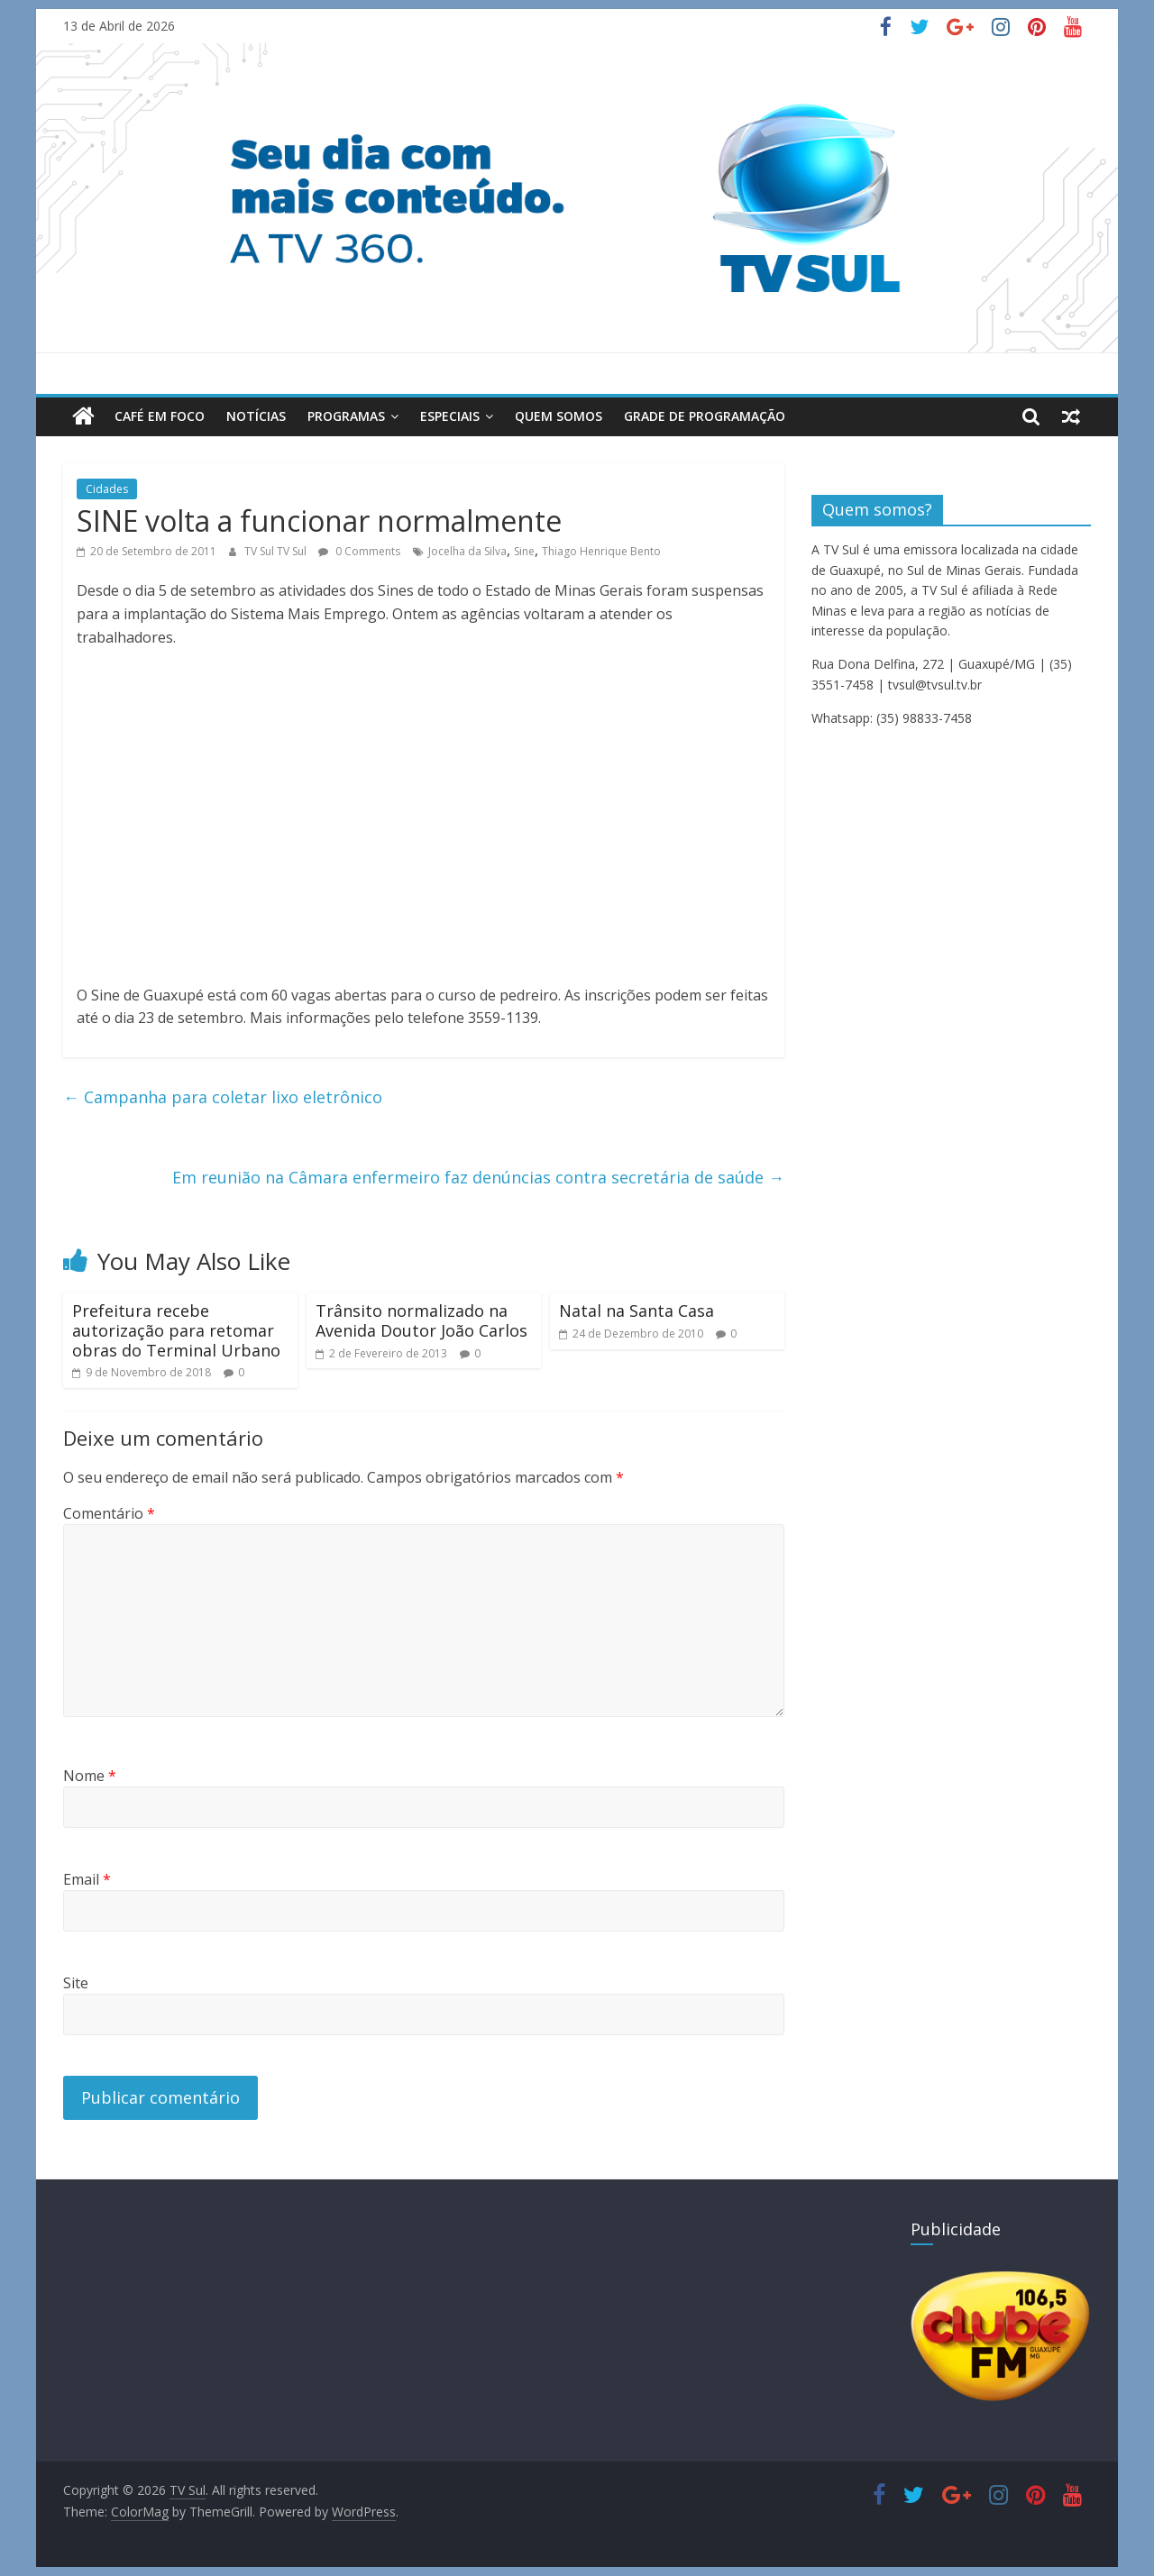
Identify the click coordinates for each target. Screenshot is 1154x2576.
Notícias (256, 416)
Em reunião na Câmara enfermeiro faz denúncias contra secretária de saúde (478, 1177)
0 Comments (359, 551)
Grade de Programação (704, 416)
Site (75, 1983)
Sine (524, 551)
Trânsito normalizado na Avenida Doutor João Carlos (421, 1320)
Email (87, 1879)
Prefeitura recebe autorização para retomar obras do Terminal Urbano (176, 1330)
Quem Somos (558, 416)
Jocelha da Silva (467, 551)
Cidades (107, 489)
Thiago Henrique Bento (601, 551)
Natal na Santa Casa (636, 1310)
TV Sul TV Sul (276, 551)
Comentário (109, 1513)
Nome (89, 1776)
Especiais (450, 416)
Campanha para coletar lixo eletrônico (222, 1097)
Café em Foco (159, 416)
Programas (346, 416)
